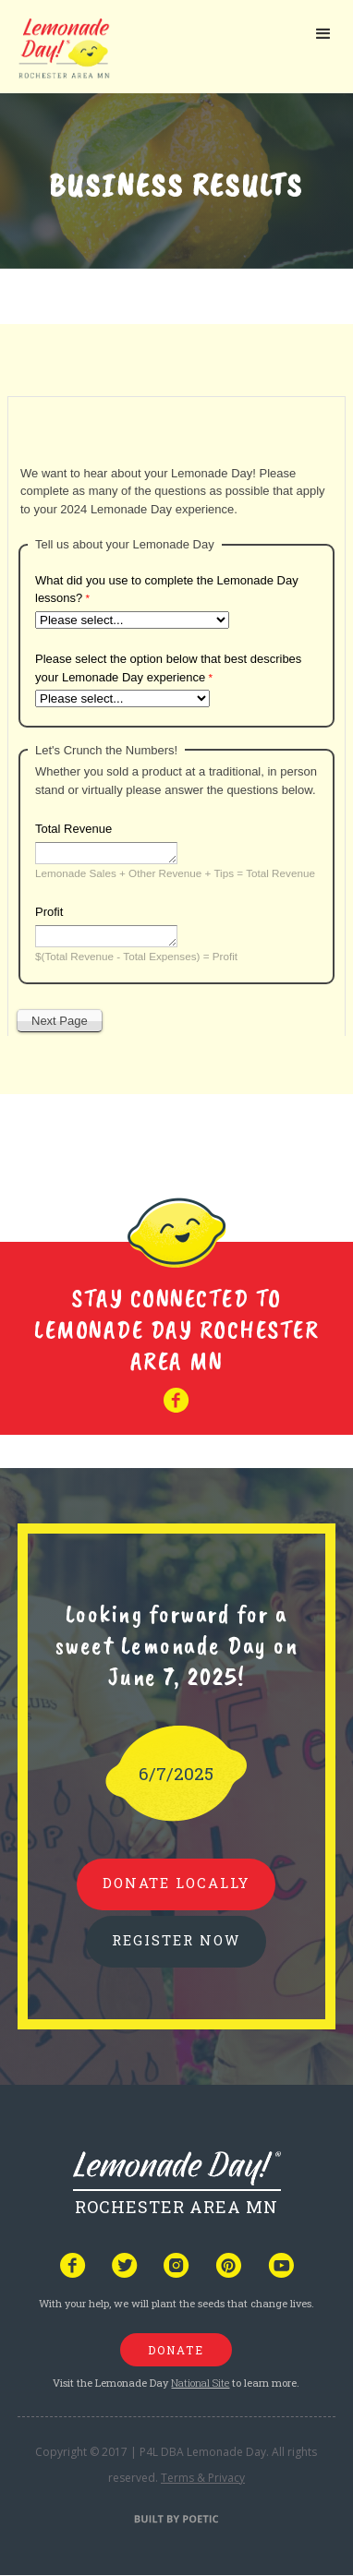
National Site (200, 2382)
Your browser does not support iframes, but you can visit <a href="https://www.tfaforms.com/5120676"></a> (176, 712)
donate (176, 2349)
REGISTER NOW (176, 1940)
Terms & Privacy (203, 2478)
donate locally (176, 1882)
